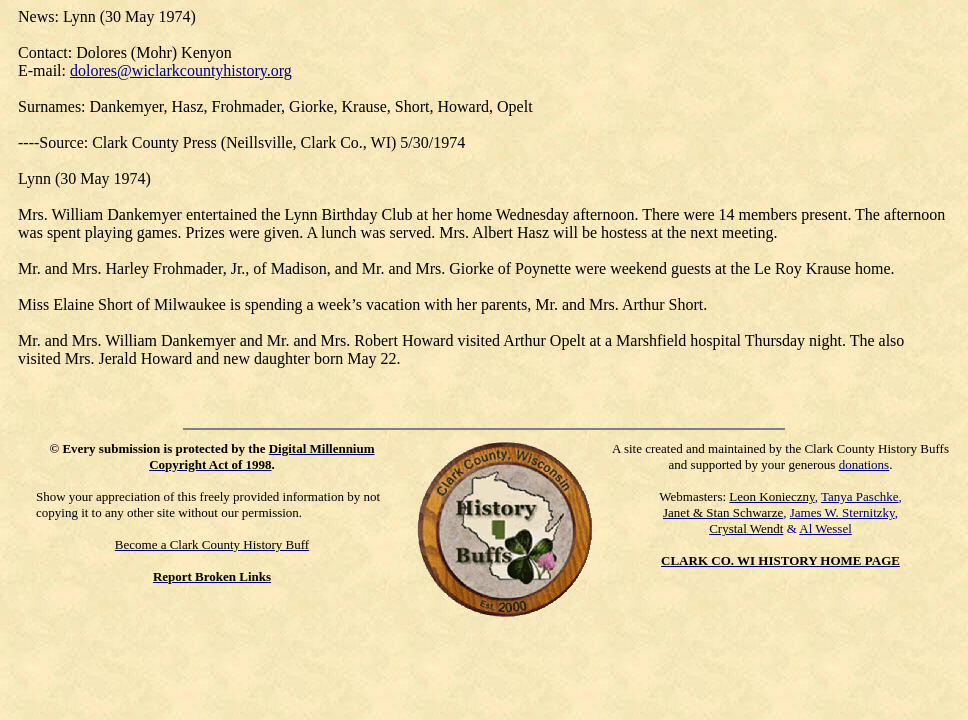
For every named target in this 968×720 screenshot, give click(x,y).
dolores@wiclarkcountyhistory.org (181, 70)
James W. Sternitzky (842, 512)
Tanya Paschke (859, 496)
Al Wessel (825, 528)
